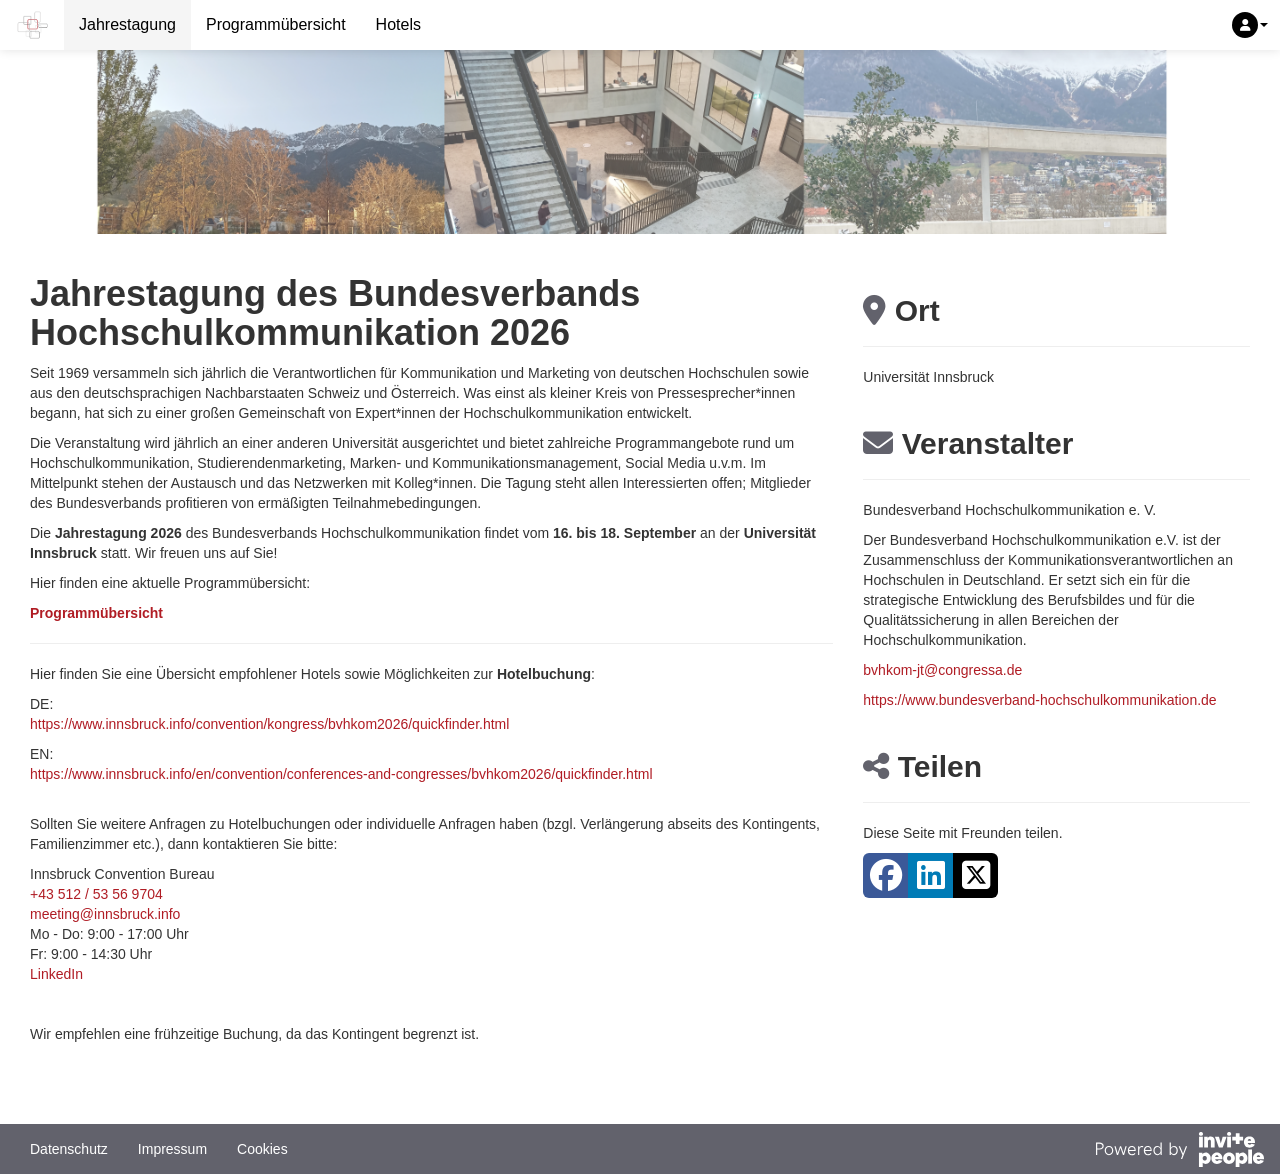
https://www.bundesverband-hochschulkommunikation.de (1039, 700)
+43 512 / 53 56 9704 (96, 894)
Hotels (398, 24)
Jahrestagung (127, 24)
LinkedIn (56, 974)
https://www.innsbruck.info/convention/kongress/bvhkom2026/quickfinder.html (269, 724)
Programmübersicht (276, 24)
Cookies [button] (262, 1149)
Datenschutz (69, 1149)
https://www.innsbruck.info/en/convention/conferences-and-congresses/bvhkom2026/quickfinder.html (341, 774)
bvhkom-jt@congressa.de (942, 670)
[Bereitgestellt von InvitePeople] (1179, 1152)
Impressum (172, 1149)
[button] (1250, 25)
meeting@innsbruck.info (105, 914)
